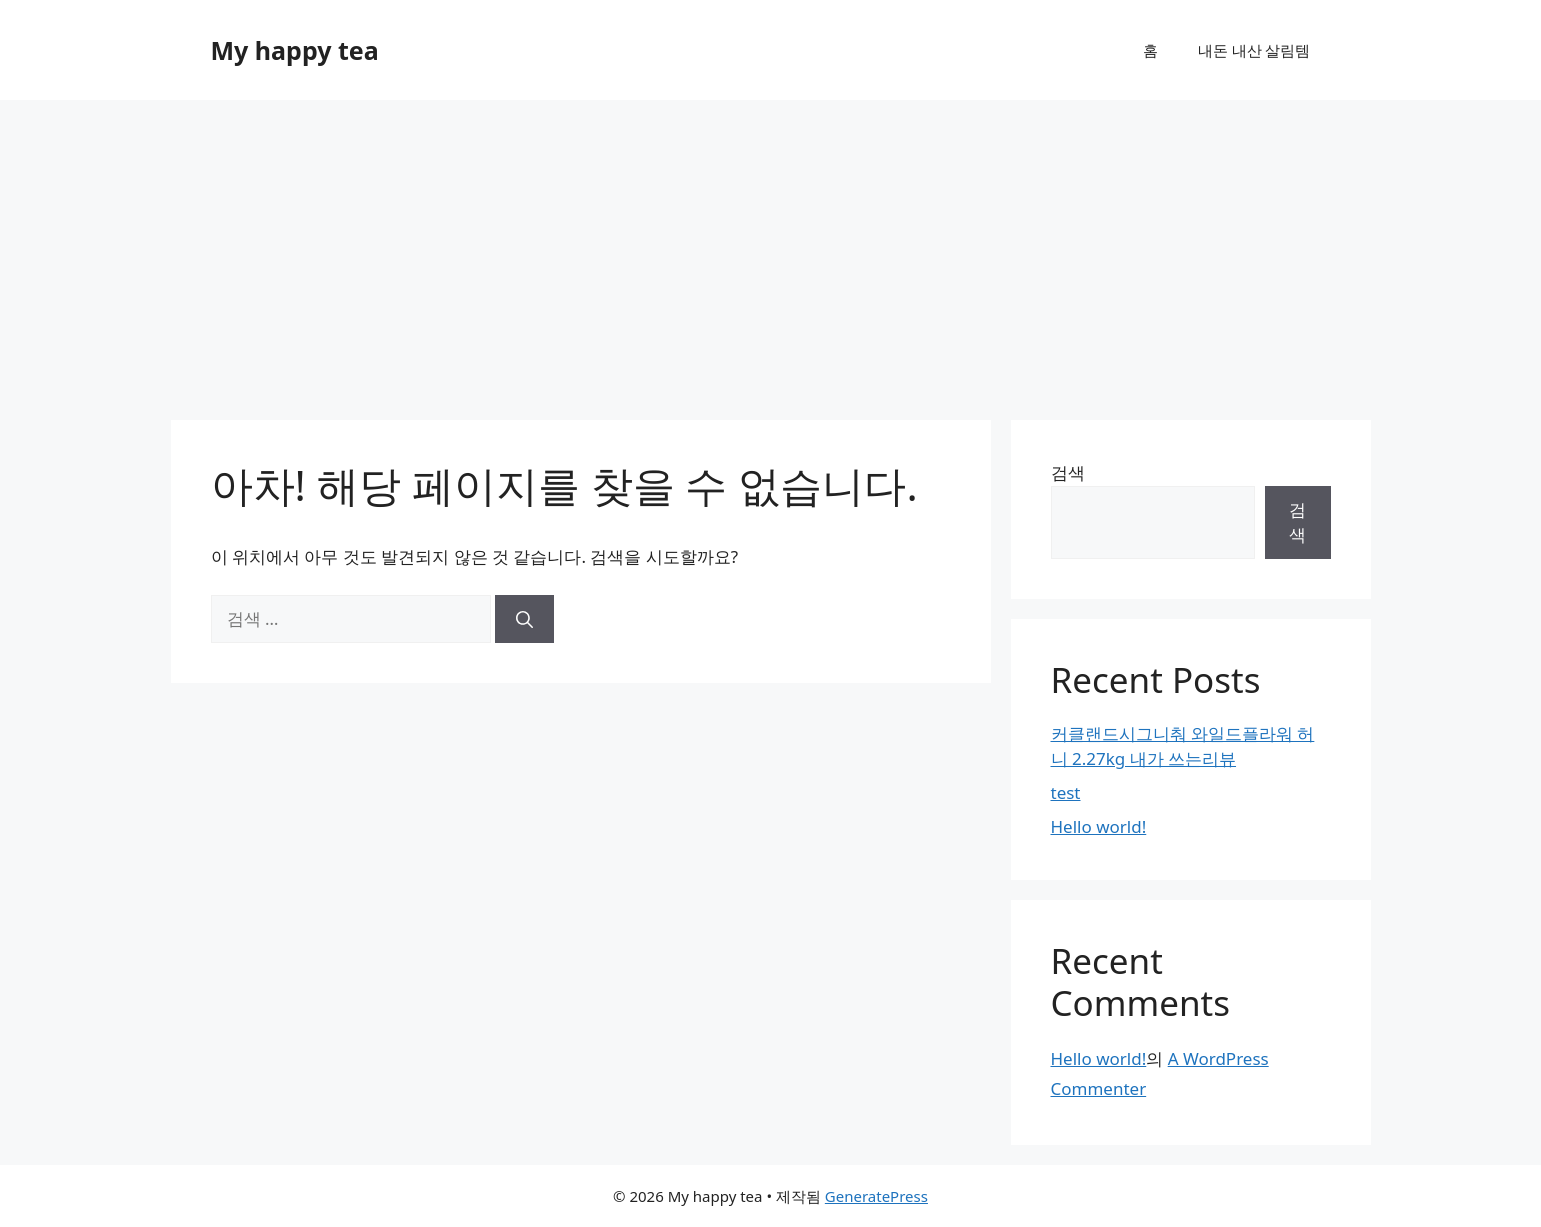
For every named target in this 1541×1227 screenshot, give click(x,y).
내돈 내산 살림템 (1254, 50)
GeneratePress (876, 1196)
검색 (1068, 472)
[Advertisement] (771, 250)
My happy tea (295, 50)
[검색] (524, 619)
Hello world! (1099, 826)
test (1066, 792)
